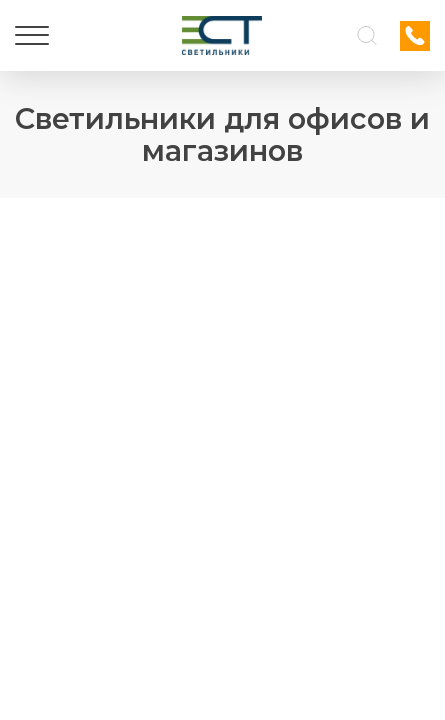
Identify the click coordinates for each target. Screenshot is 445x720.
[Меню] (32, 36)
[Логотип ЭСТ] (222, 35)
